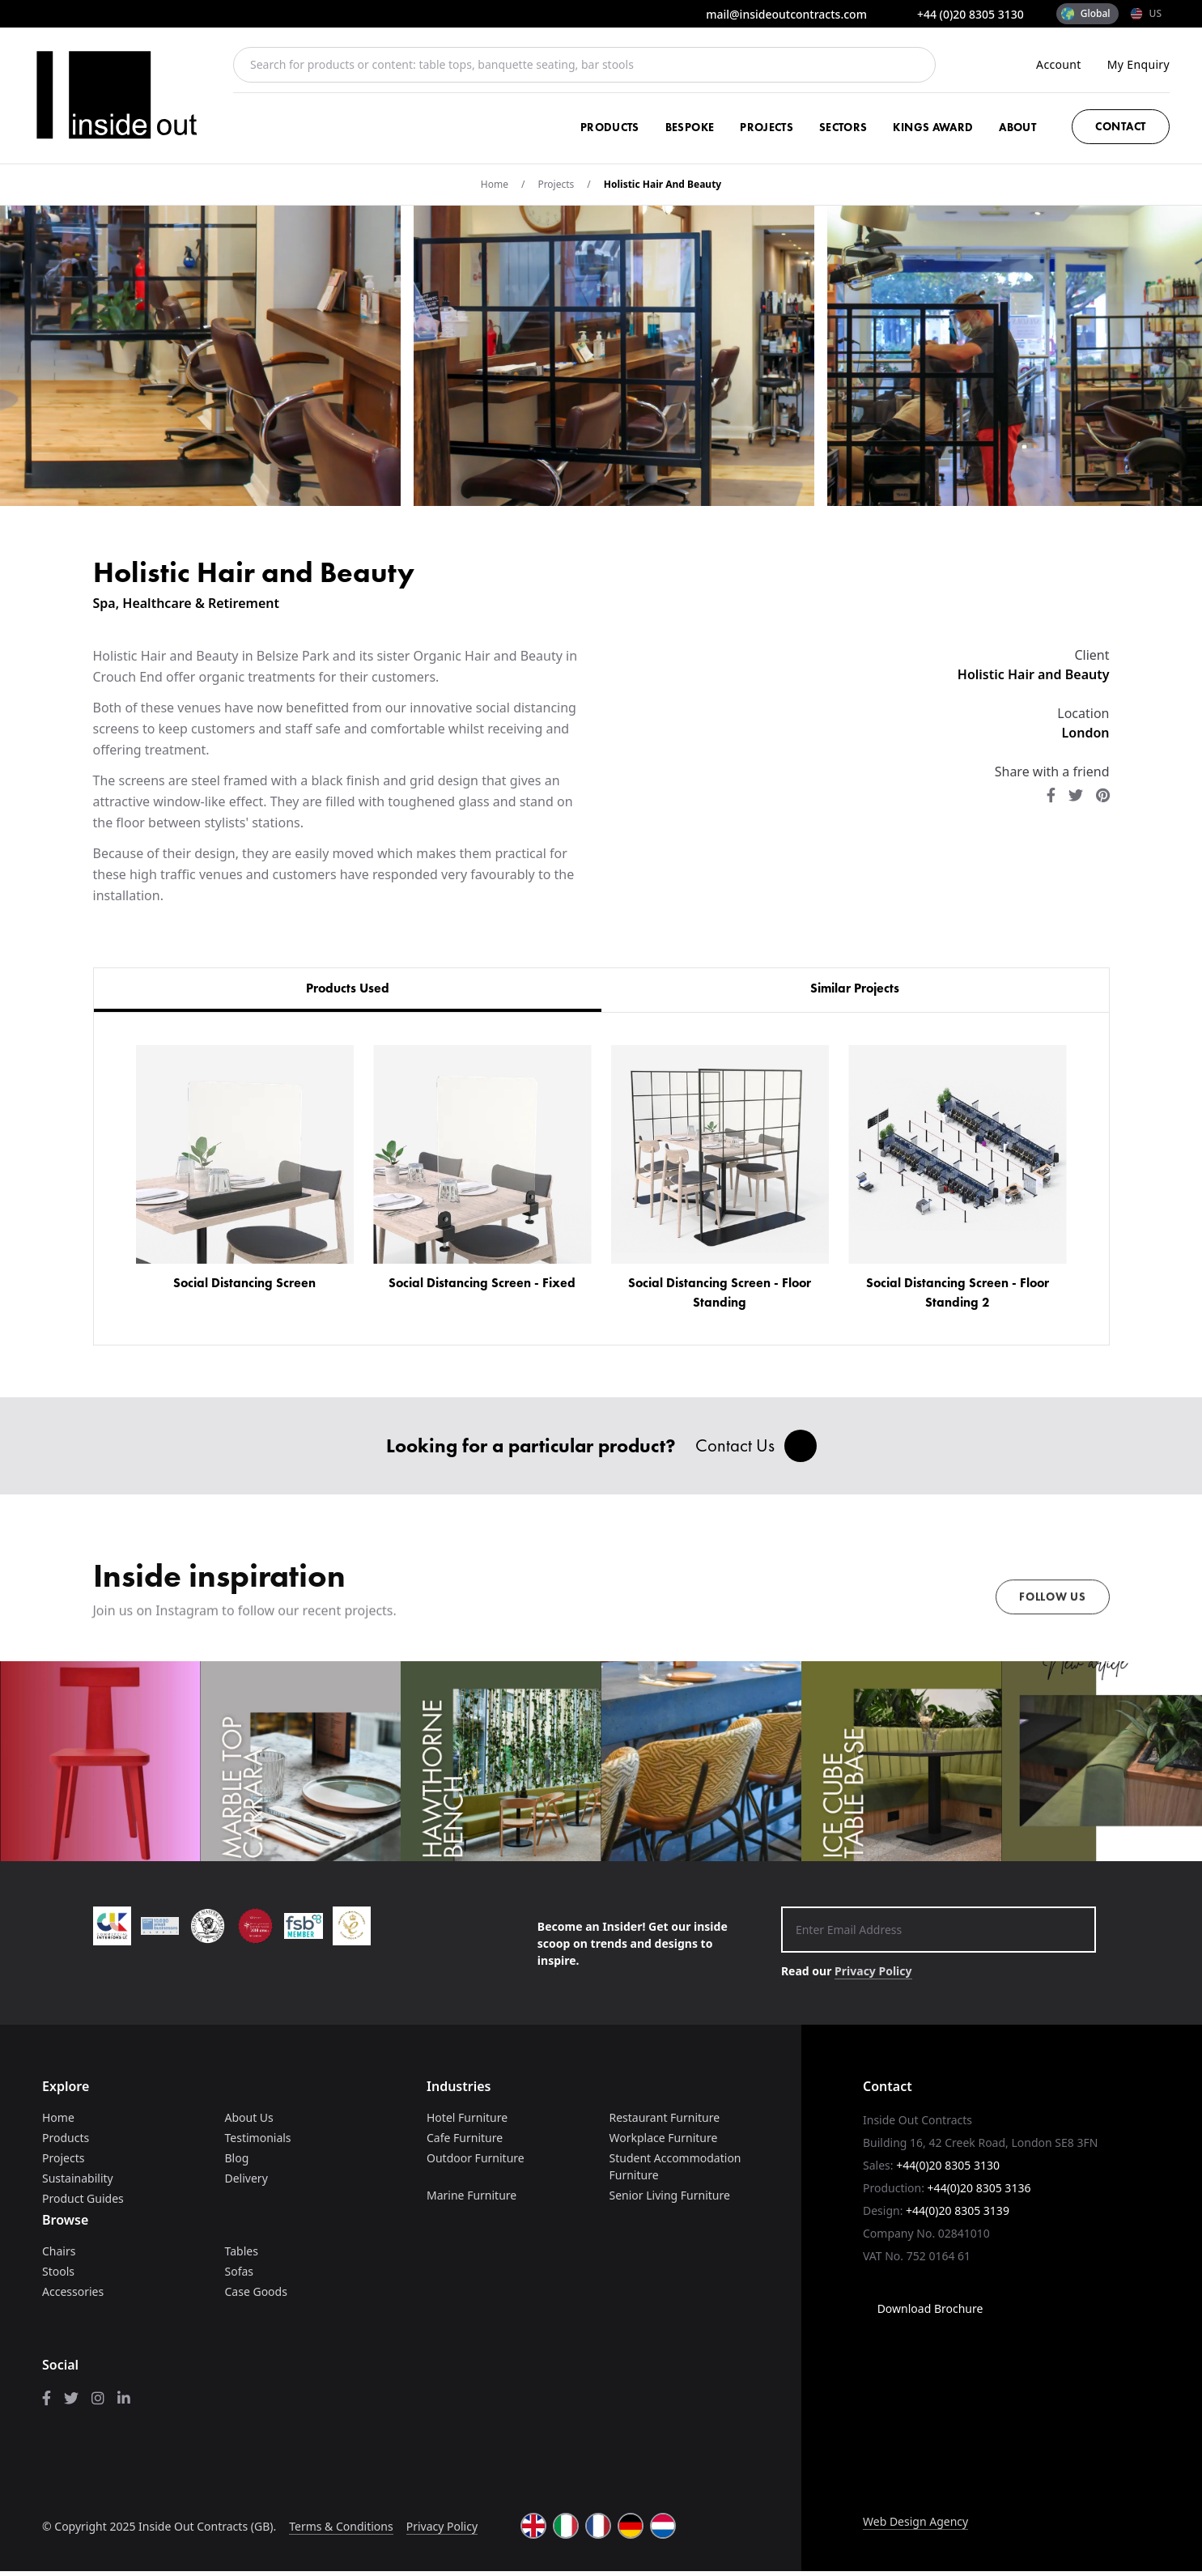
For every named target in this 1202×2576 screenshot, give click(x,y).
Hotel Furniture (467, 2122)
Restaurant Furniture (664, 2122)
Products (609, 127)
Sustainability (77, 2183)
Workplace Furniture (663, 2142)
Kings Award (933, 127)
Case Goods (256, 2296)
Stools (58, 2276)
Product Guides (83, 2203)
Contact (1120, 126)
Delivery (246, 2183)
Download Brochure (923, 2313)
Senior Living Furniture (669, 2200)
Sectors (843, 127)
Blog (237, 2162)
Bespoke (689, 127)
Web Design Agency (915, 2526)
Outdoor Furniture (476, 2162)
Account (1058, 64)
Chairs (58, 2256)
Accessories (73, 2296)
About (1017, 127)
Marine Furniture (471, 2200)
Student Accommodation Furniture (675, 2171)
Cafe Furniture (465, 2142)
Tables (241, 2256)
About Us (249, 2122)
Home (494, 184)
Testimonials (258, 2142)
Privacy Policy (873, 1975)
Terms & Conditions (341, 2530)
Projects (766, 127)
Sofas (239, 2276)
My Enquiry (1138, 64)
